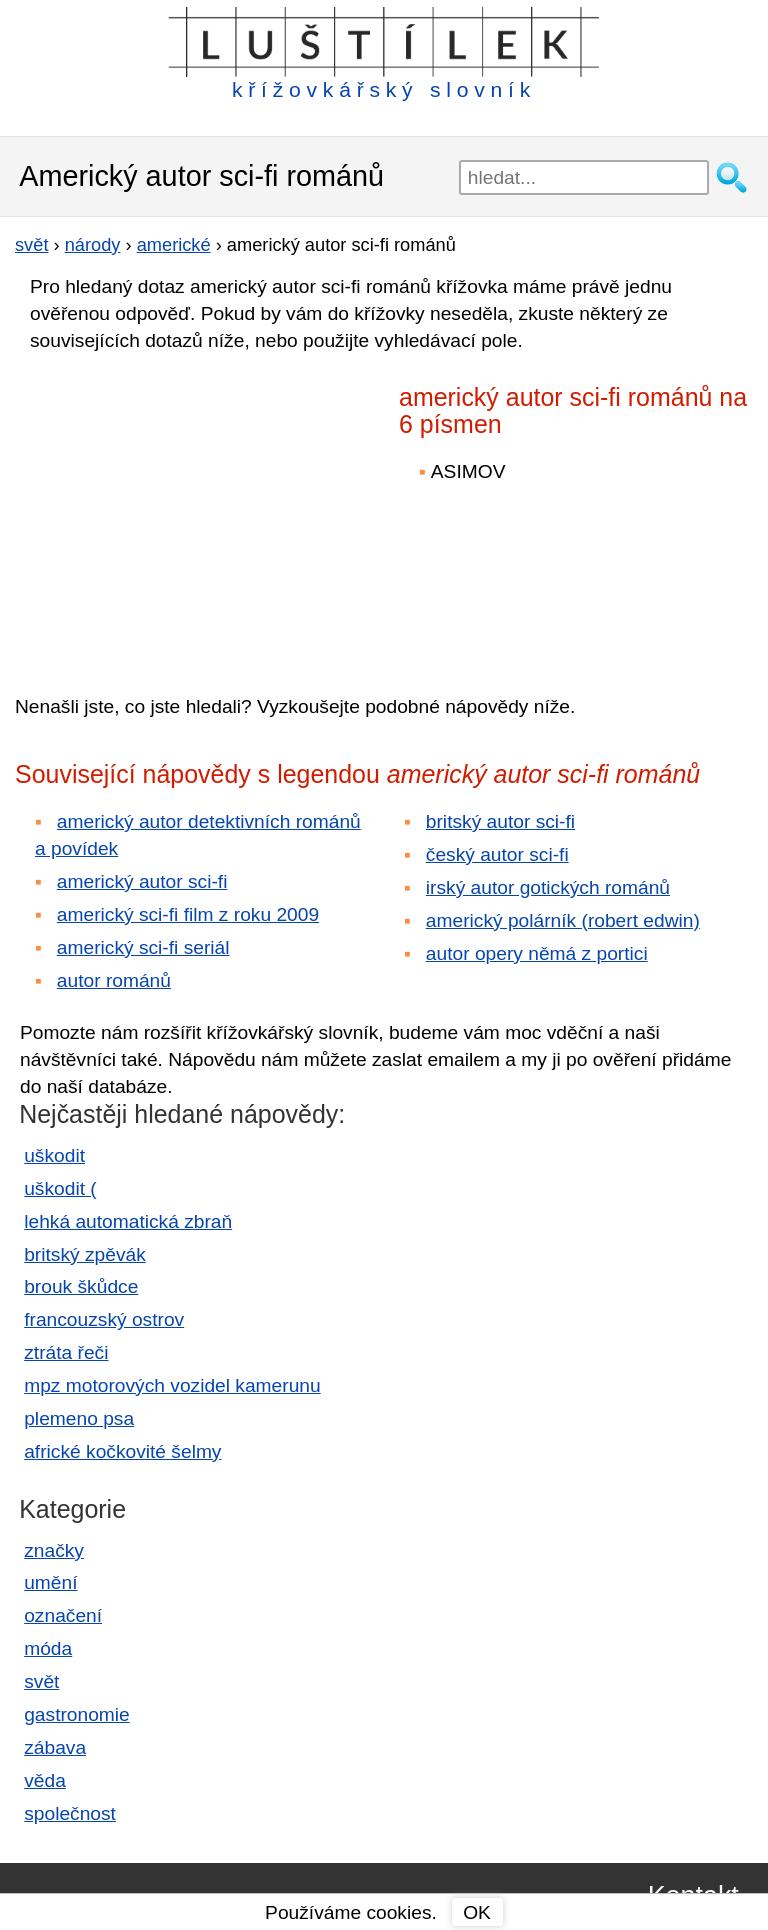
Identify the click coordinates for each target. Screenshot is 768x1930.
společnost (70, 1813)
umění (50, 1582)
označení (63, 1615)
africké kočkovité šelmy (122, 1451)
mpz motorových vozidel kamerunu (172, 1385)
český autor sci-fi (497, 854)
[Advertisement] (190, 509)
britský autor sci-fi (500, 821)
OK (477, 1912)
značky (54, 1550)
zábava (55, 1747)
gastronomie (77, 1714)
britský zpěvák (85, 1254)
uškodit (54, 1155)
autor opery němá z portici (537, 953)
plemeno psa (79, 1418)
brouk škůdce (81, 1286)
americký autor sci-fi (142, 881)
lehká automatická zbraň (128, 1221)
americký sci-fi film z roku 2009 (188, 914)
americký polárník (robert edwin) (563, 920)
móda (48, 1648)
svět (41, 1681)
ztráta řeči (66, 1352)
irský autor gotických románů (548, 887)
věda (45, 1780)
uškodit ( (60, 1188)
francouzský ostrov (104, 1319)
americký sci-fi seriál (143, 947)
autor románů (114, 980)
